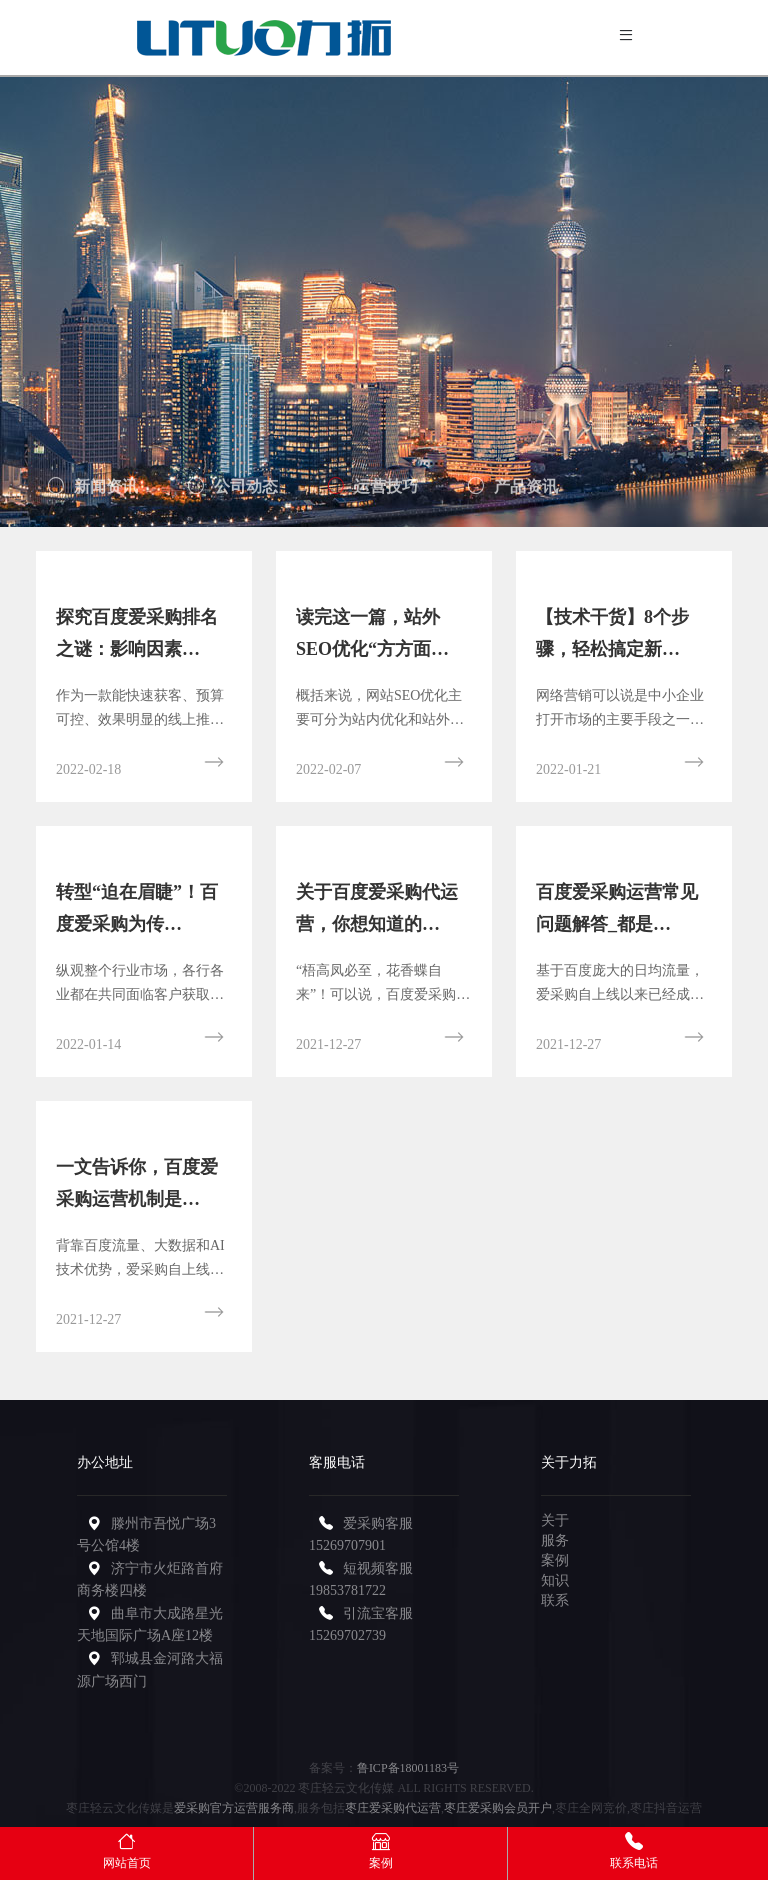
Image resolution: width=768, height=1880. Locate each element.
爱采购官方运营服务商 (234, 1808)
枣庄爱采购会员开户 (498, 1808)
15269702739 (347, 1635)
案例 (555, 1560)
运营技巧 (373, 491)
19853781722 (347, 1590)
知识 (555, 1580)
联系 (555, 1600)
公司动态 (233, 491)
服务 (555, 1540)
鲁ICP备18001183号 (408, 1768)
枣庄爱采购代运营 (393, 1808)
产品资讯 (513, 491)
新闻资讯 (93, 491)
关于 (555, 1520)
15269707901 (347, 1545)
